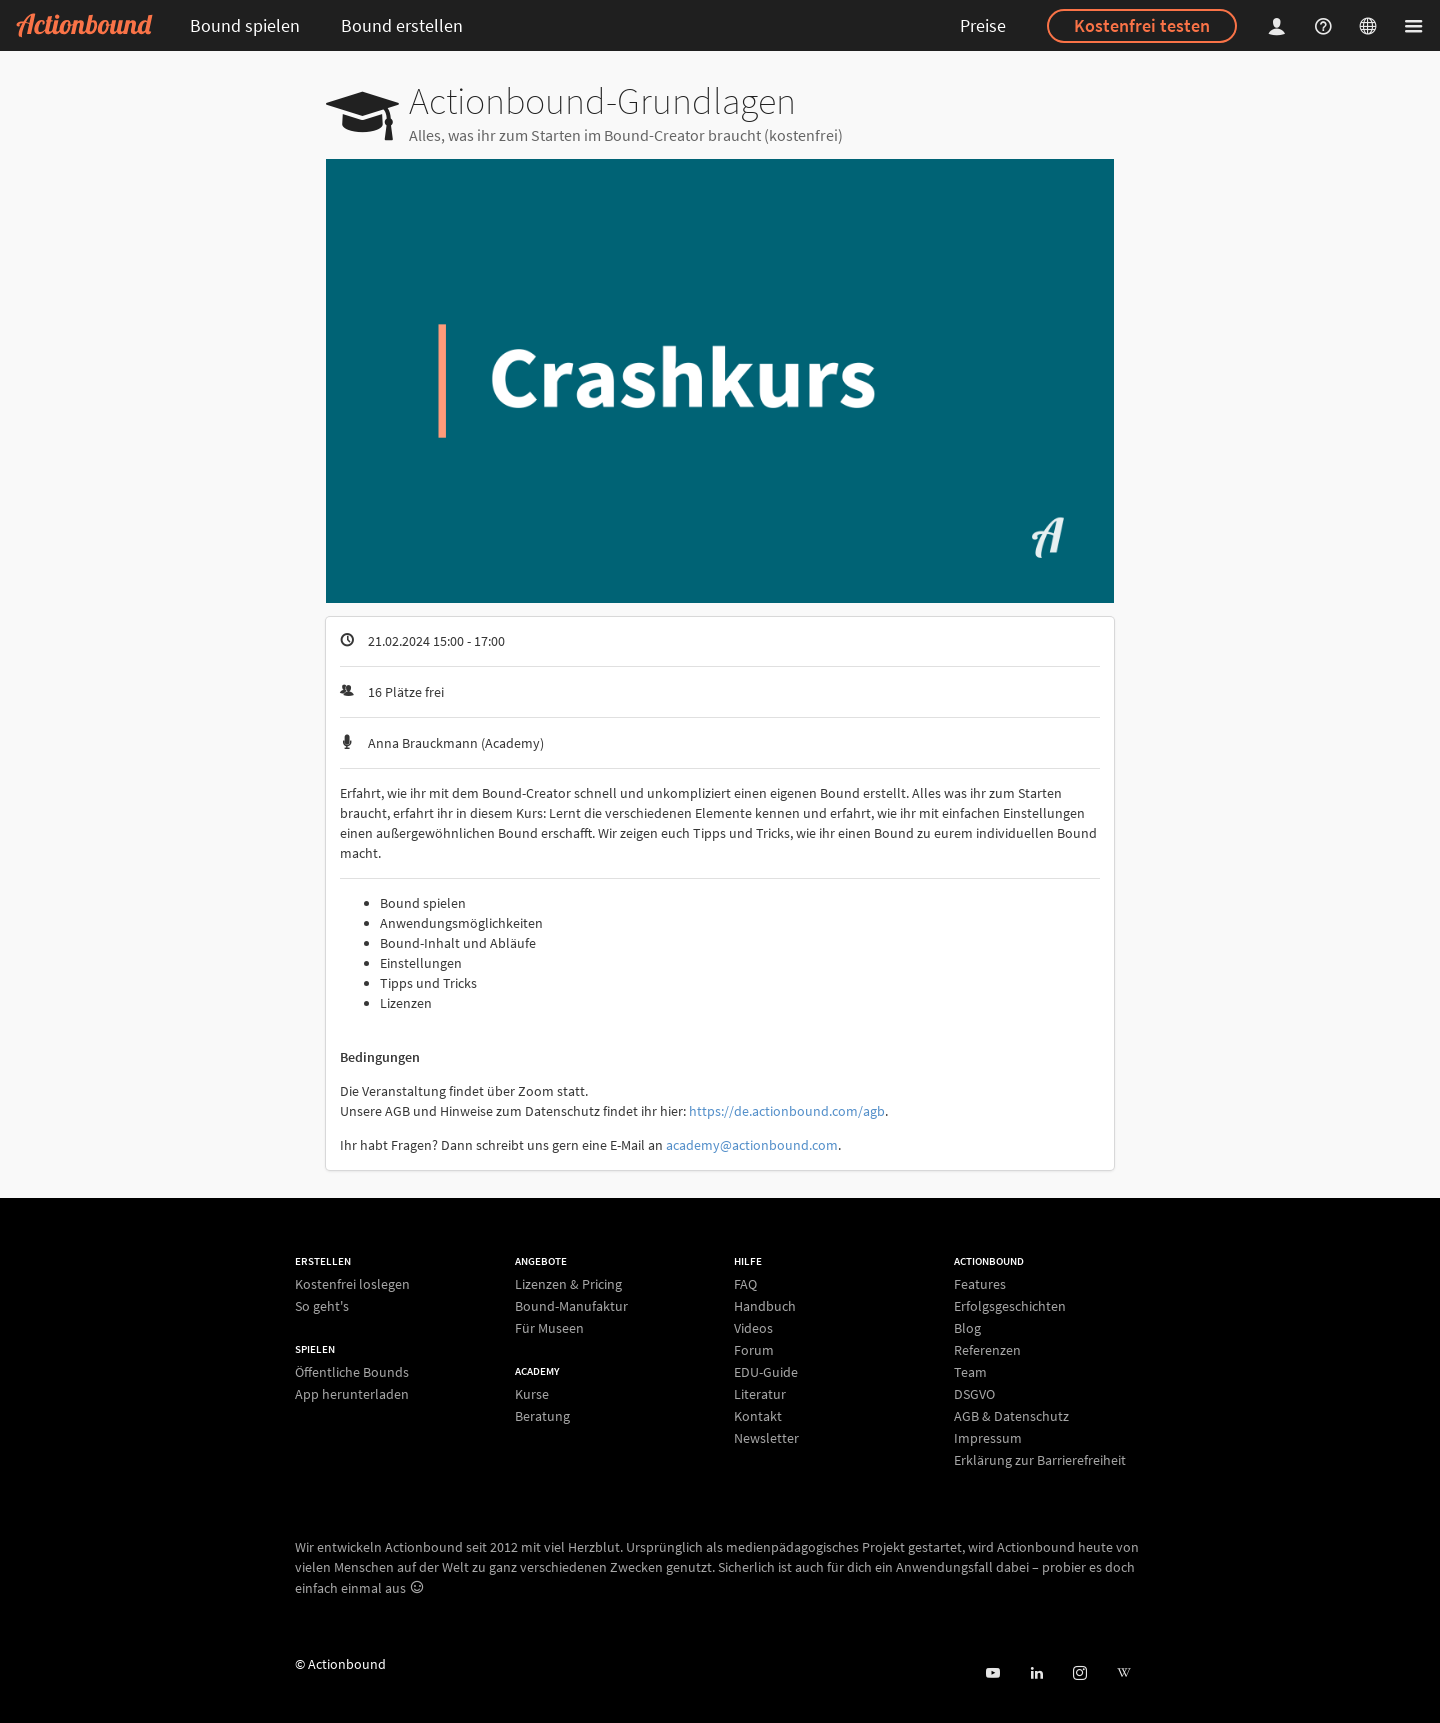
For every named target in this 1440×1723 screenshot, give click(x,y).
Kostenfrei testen (1142, 25)
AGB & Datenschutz (1011, 1416)
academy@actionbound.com (752, 1145)
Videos (753, 1328)
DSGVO (974, 1394)
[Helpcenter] (1326, 25)
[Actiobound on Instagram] (1079, 1673)
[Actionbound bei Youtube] (992, 1673)
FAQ (745, 1284)
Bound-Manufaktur (571, 1306)
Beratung (542, 1415)
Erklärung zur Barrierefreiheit (1040, 1459)
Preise (983, 25)
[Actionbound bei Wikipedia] (1123, 1673)
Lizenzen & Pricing (568, 1284)
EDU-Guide (766, 1372)
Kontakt (758, 1416)
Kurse (532, 1394)
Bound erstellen (402, 25)
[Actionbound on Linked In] (1036, 1673)
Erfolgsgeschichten (1010, 1306)
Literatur (760, 1394)
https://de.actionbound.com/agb (787, 1111)
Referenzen (987, 1350)
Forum (754, 1350)
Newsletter (766, 1437)
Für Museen (549, 1327)
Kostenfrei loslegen (352, 1284)
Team (970, 1372)
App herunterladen (352, 1393)
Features (980, 1284)
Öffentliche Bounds (352, 1372)
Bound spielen (245, 25)
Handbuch (765, 1306)
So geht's (322, 1305)
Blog (967, 1328)
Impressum (988, 1438)
